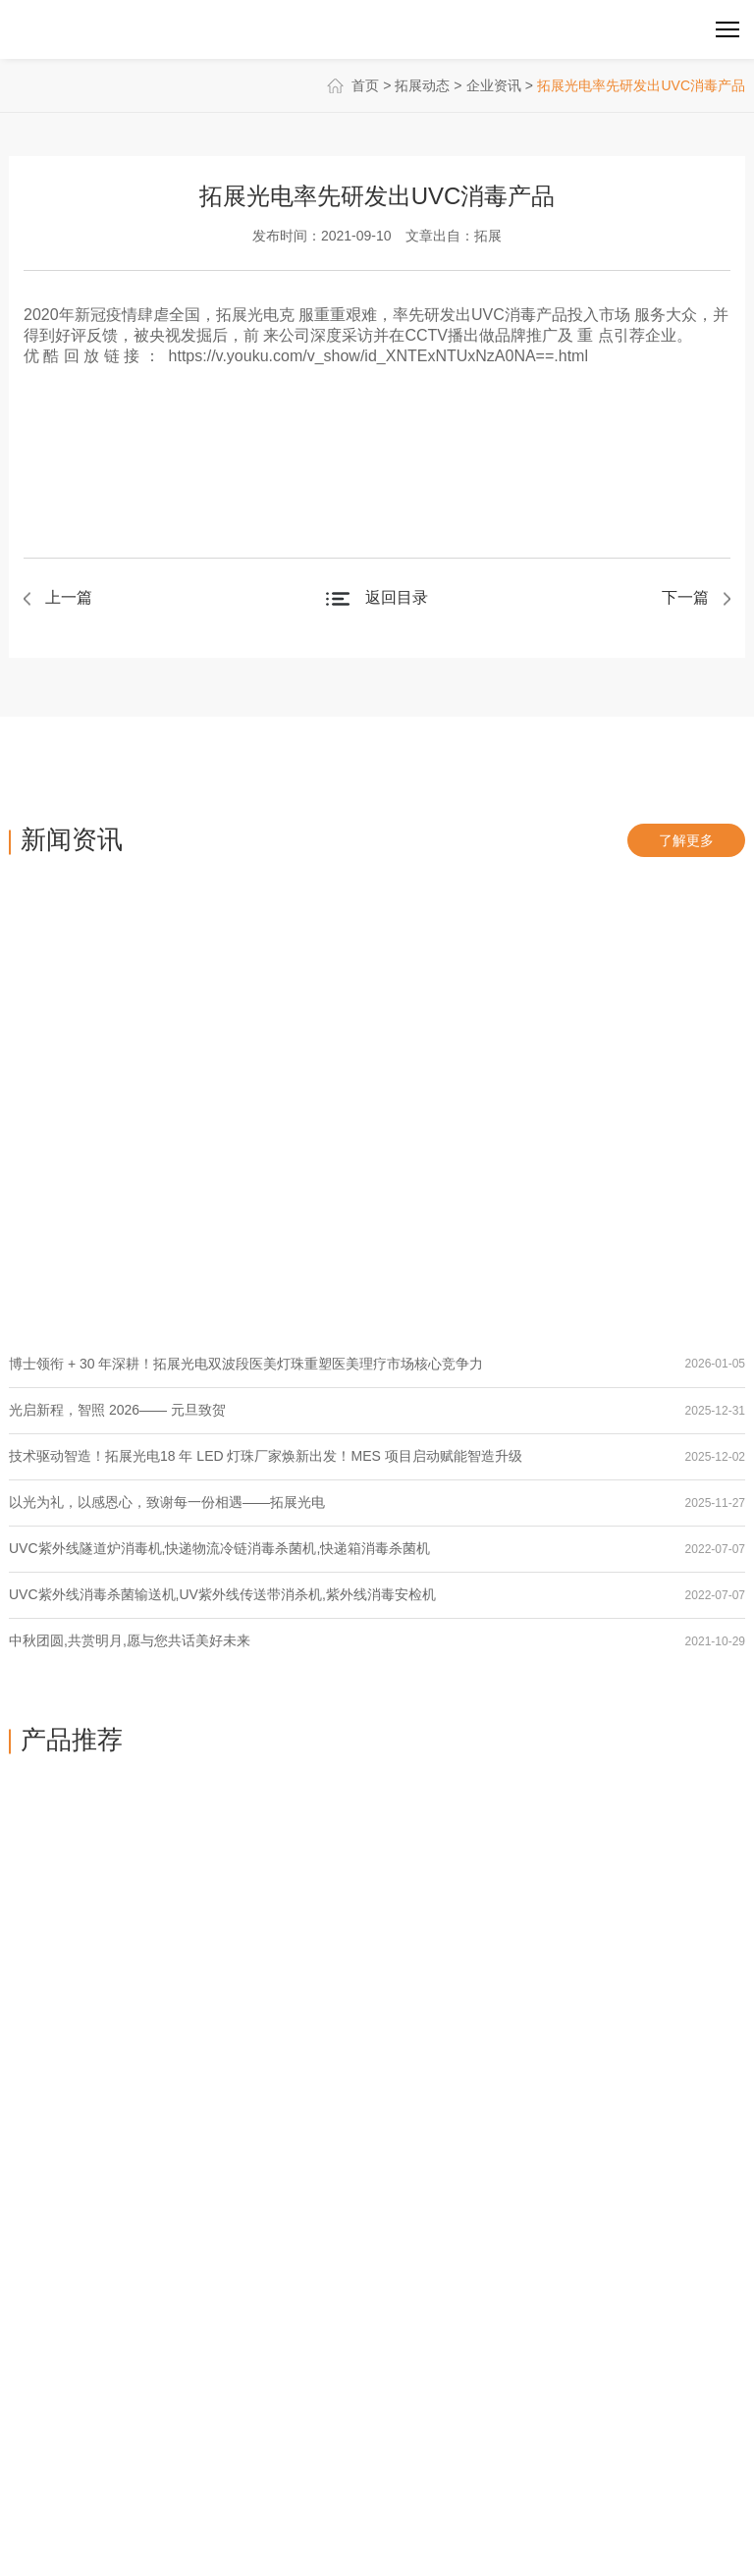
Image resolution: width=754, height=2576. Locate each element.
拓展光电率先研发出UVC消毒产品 (641, 85)
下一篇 (685, 597)
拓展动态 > (428, 85)
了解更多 (686, 840)
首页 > (361, 85)
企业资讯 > (499, 85)
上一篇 (68, 597)
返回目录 (396, 597)
